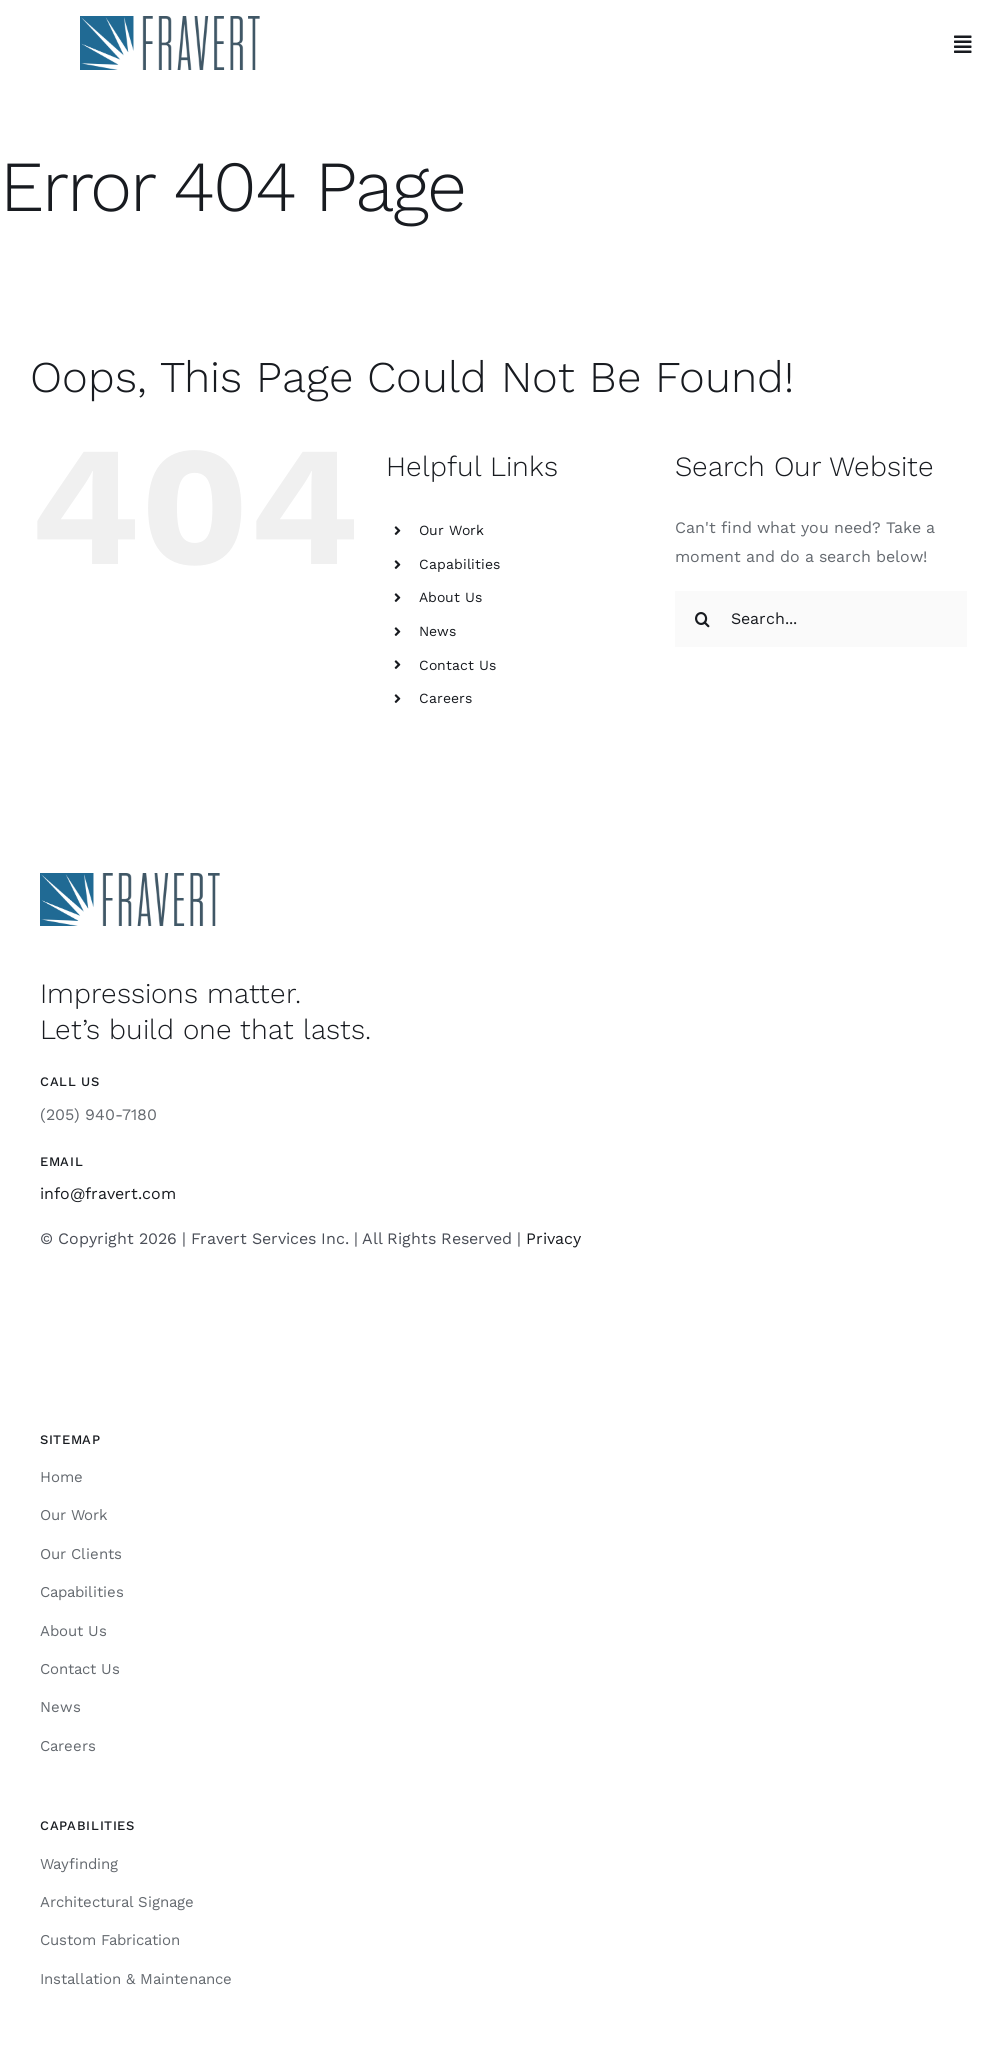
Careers (445, 698)
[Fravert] (170, 23)
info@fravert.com (108, 1193)
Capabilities (459, 564)
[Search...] (821, 619)
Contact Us (457, 665)
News (437, 631)
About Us (450, 597)
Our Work (451, 530)
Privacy (553, 1238)
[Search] (703, 619)
